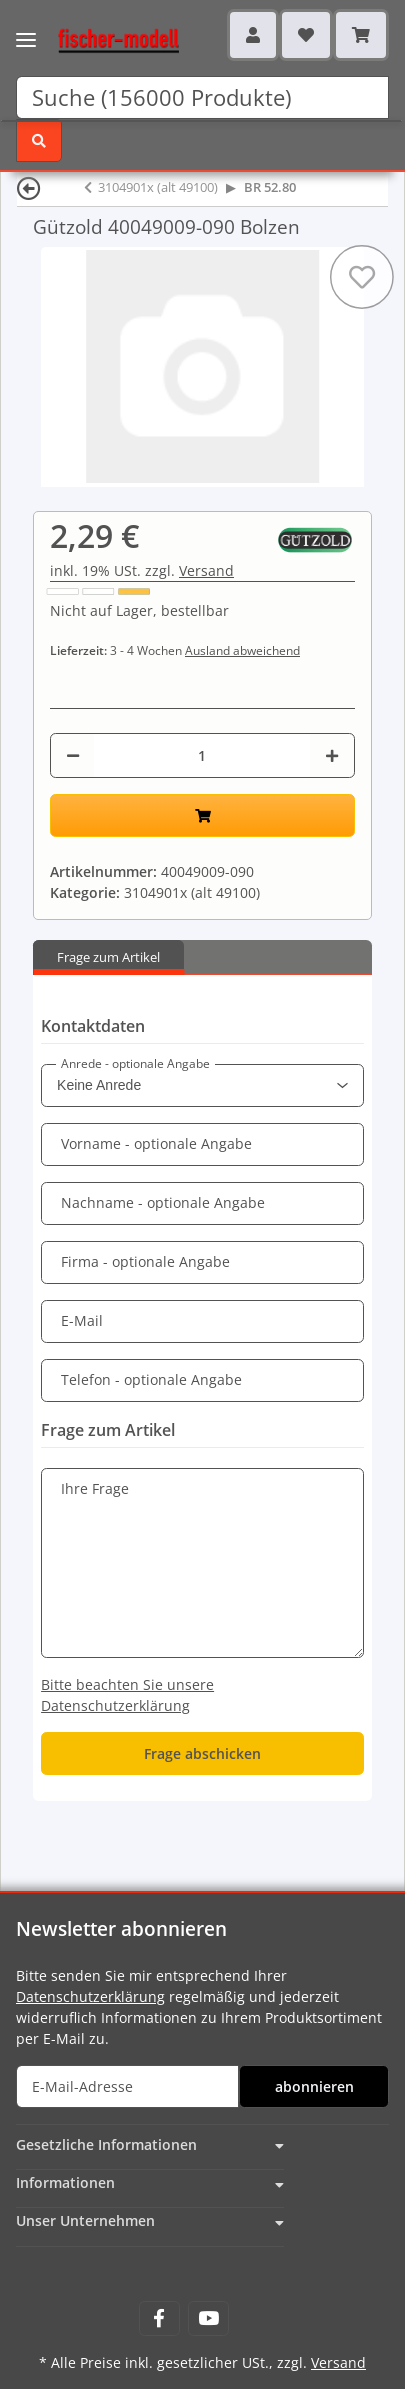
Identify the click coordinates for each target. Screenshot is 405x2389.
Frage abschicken (202, 1753)
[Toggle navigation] (26, 27)
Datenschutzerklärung (90, 1996)
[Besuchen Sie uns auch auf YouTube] (208, 2318)
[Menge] (202, 755)
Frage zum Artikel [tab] (108, 957)
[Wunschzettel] (306, 35)
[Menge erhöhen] (332, 755)
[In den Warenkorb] (202, 815)
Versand (206, 570)
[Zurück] (29, 187)
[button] (253, 35)
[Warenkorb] (361, 35)
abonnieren (314, 2086)
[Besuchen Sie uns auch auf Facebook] (159, 2318)
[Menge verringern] (73, 755)
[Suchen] (202, 97)
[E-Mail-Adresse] (127, 2086)
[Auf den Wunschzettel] (362, 277)
